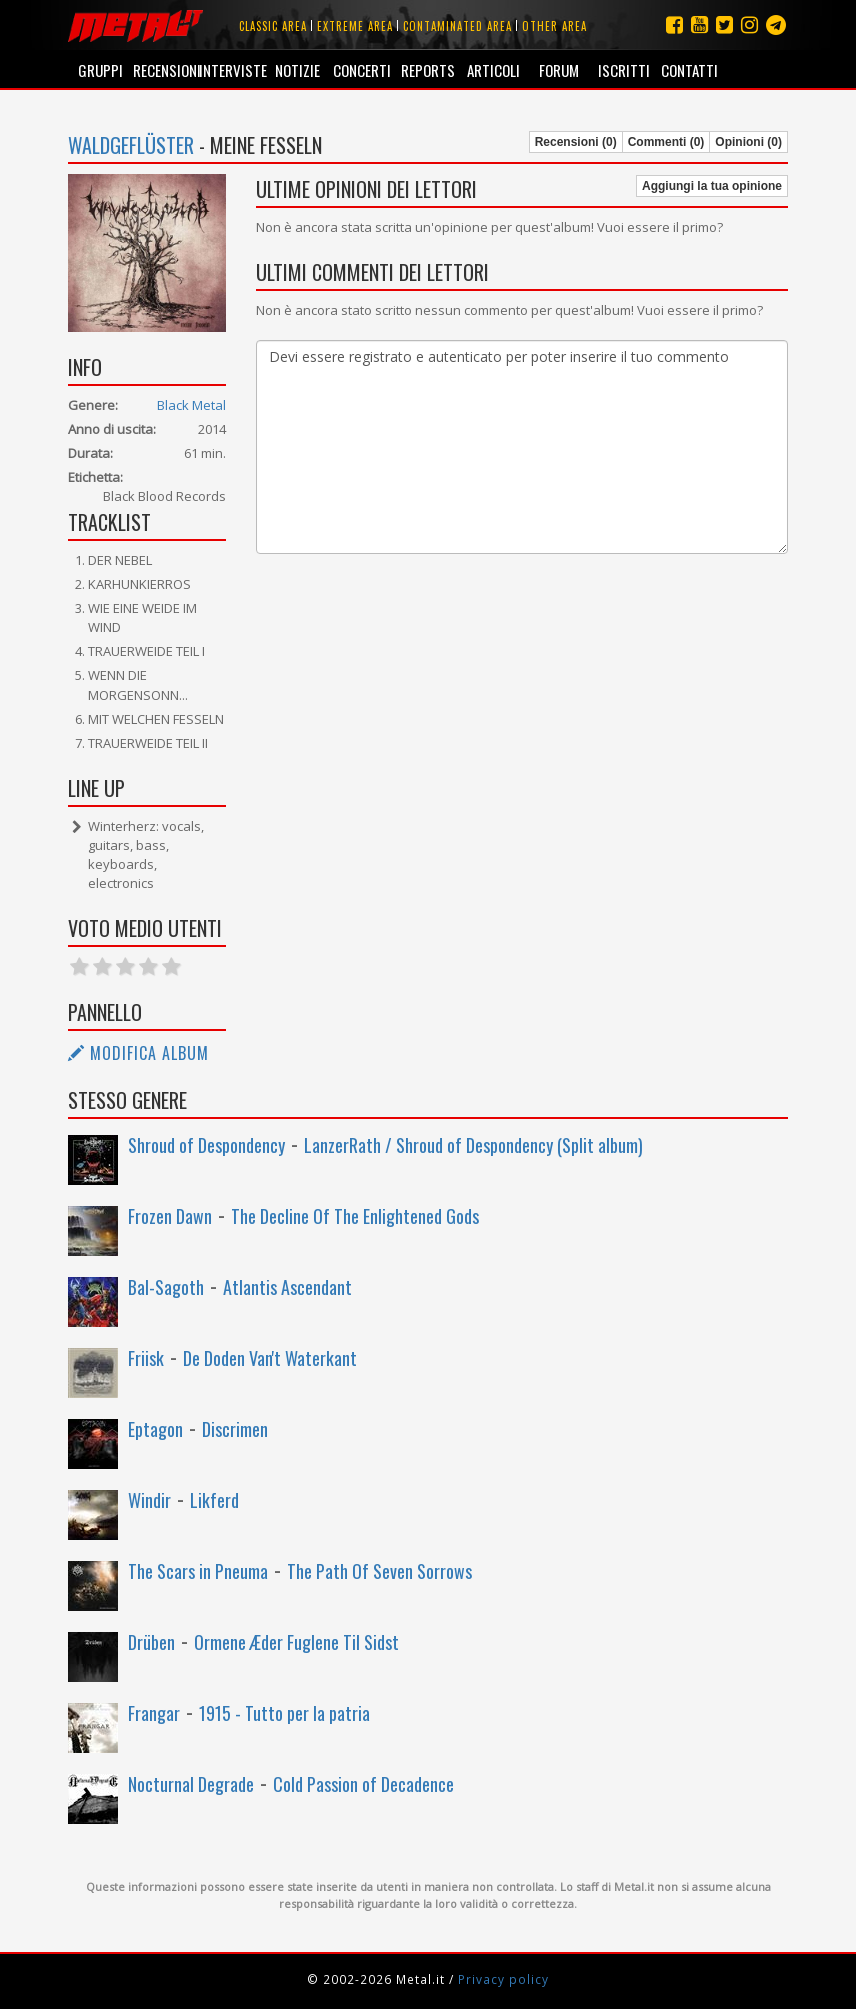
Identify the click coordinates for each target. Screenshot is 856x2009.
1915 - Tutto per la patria (284, 1713)
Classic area (273, 26)
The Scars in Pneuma (198, 1571)
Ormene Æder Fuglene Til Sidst (296, 1642)
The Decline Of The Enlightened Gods (355, 1216)
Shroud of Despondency (206, 1145)
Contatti (689, 70)
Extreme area (355, 26)
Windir (149, 1500)
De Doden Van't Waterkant (270, 1358)
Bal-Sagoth (166, 1287)
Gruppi (100, 70)
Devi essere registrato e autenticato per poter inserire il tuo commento (522, 447)
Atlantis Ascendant (287, 1287)
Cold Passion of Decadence (363, 1784)
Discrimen (235, 1429)
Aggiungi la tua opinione (712, 186)
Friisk (146, 1358)
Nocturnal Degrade (191, 1784)
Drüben (151, 1642)
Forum (559, 70)
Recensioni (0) (576, 142)
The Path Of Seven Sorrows (379, 1571)
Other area (554, 26)
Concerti (362, 70)
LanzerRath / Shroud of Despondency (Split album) (473, 1145)
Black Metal (191, 405)
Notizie (297, 70)
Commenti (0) (666, 142)
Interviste (231, 70)
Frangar (154, 1713)
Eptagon (155, 1429)
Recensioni (165, 70)
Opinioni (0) (748, 142)
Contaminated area (457, 26)
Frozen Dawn (170, 1216)
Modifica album (138, 1053)
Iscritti (624, 70)
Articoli (493, 70)
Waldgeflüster (131, 145)
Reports (428, 70)
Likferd (214, 1500)
